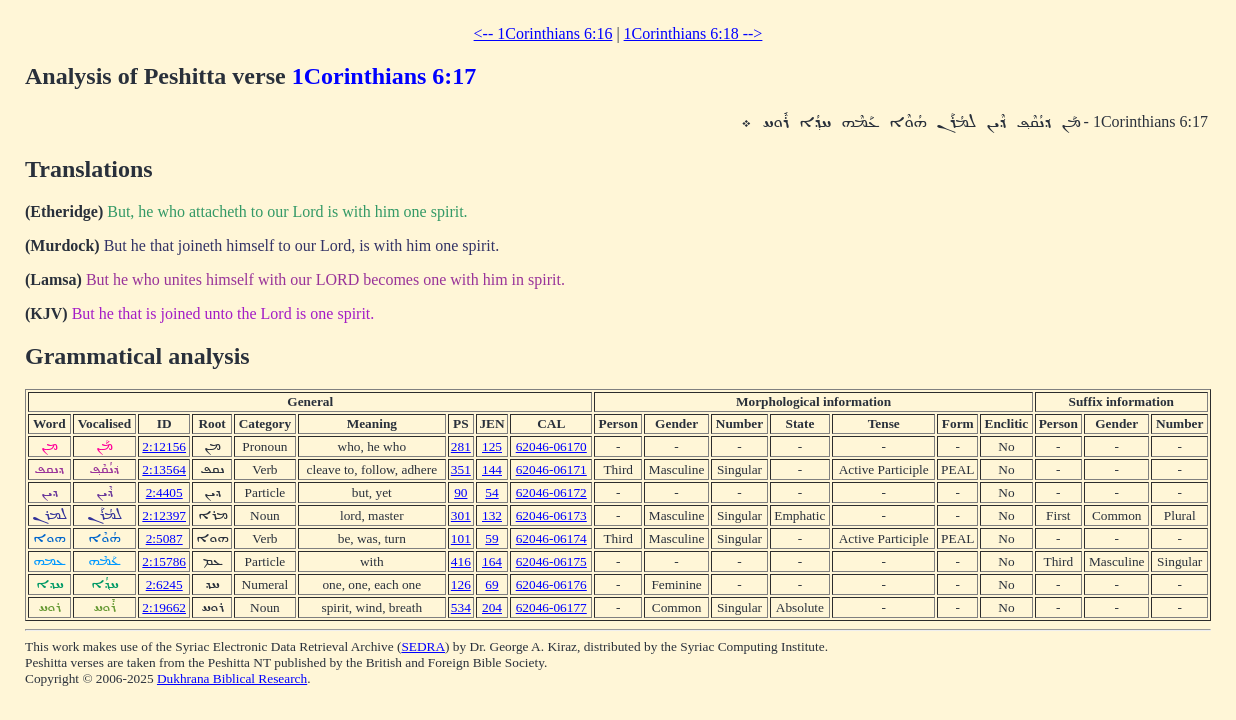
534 (461, 607)
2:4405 (164, 492)
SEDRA (423, 646)
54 (491, 492)
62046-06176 (551, 584)
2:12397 (164, 515)
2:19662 (164, 607)
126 (461, 584)
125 (492, 446)
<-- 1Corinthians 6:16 (543, 33)
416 (461, 561)
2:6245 (164, 584)
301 (461, 515)
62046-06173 (551, 515)
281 (461, 446)
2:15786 (164, 561)
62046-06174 (551, 538)
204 (492, 607)
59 (491, 538)
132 (492, 515)
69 (491, 584)
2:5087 (164, 538)
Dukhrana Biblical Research (232, 678)
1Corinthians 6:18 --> (693, 33)
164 (492, 561)
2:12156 (164, 446)
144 (492, 469)
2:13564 (164, 469)
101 (461, 538)
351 (461, 469)
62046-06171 (551, 469)
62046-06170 (551, 446)
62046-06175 (551, 561)
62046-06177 (551, 607)
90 (460, 492)
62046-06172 (551, 492)
